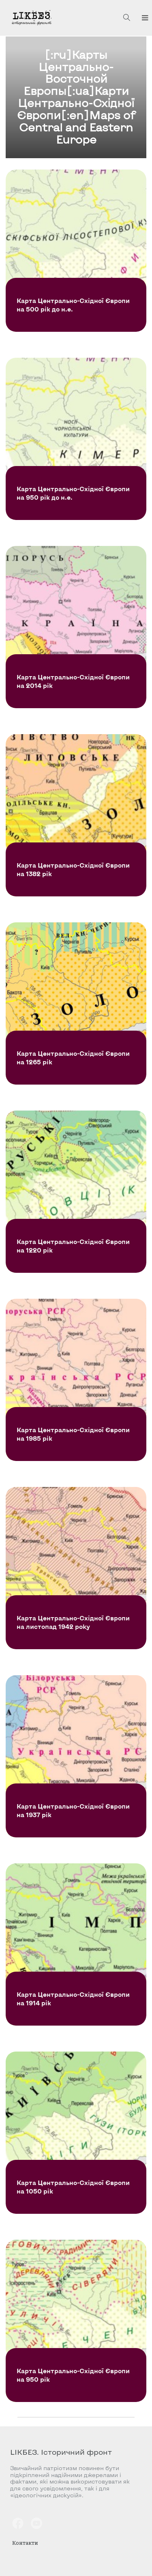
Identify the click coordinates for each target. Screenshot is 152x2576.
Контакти (25, 2542)
